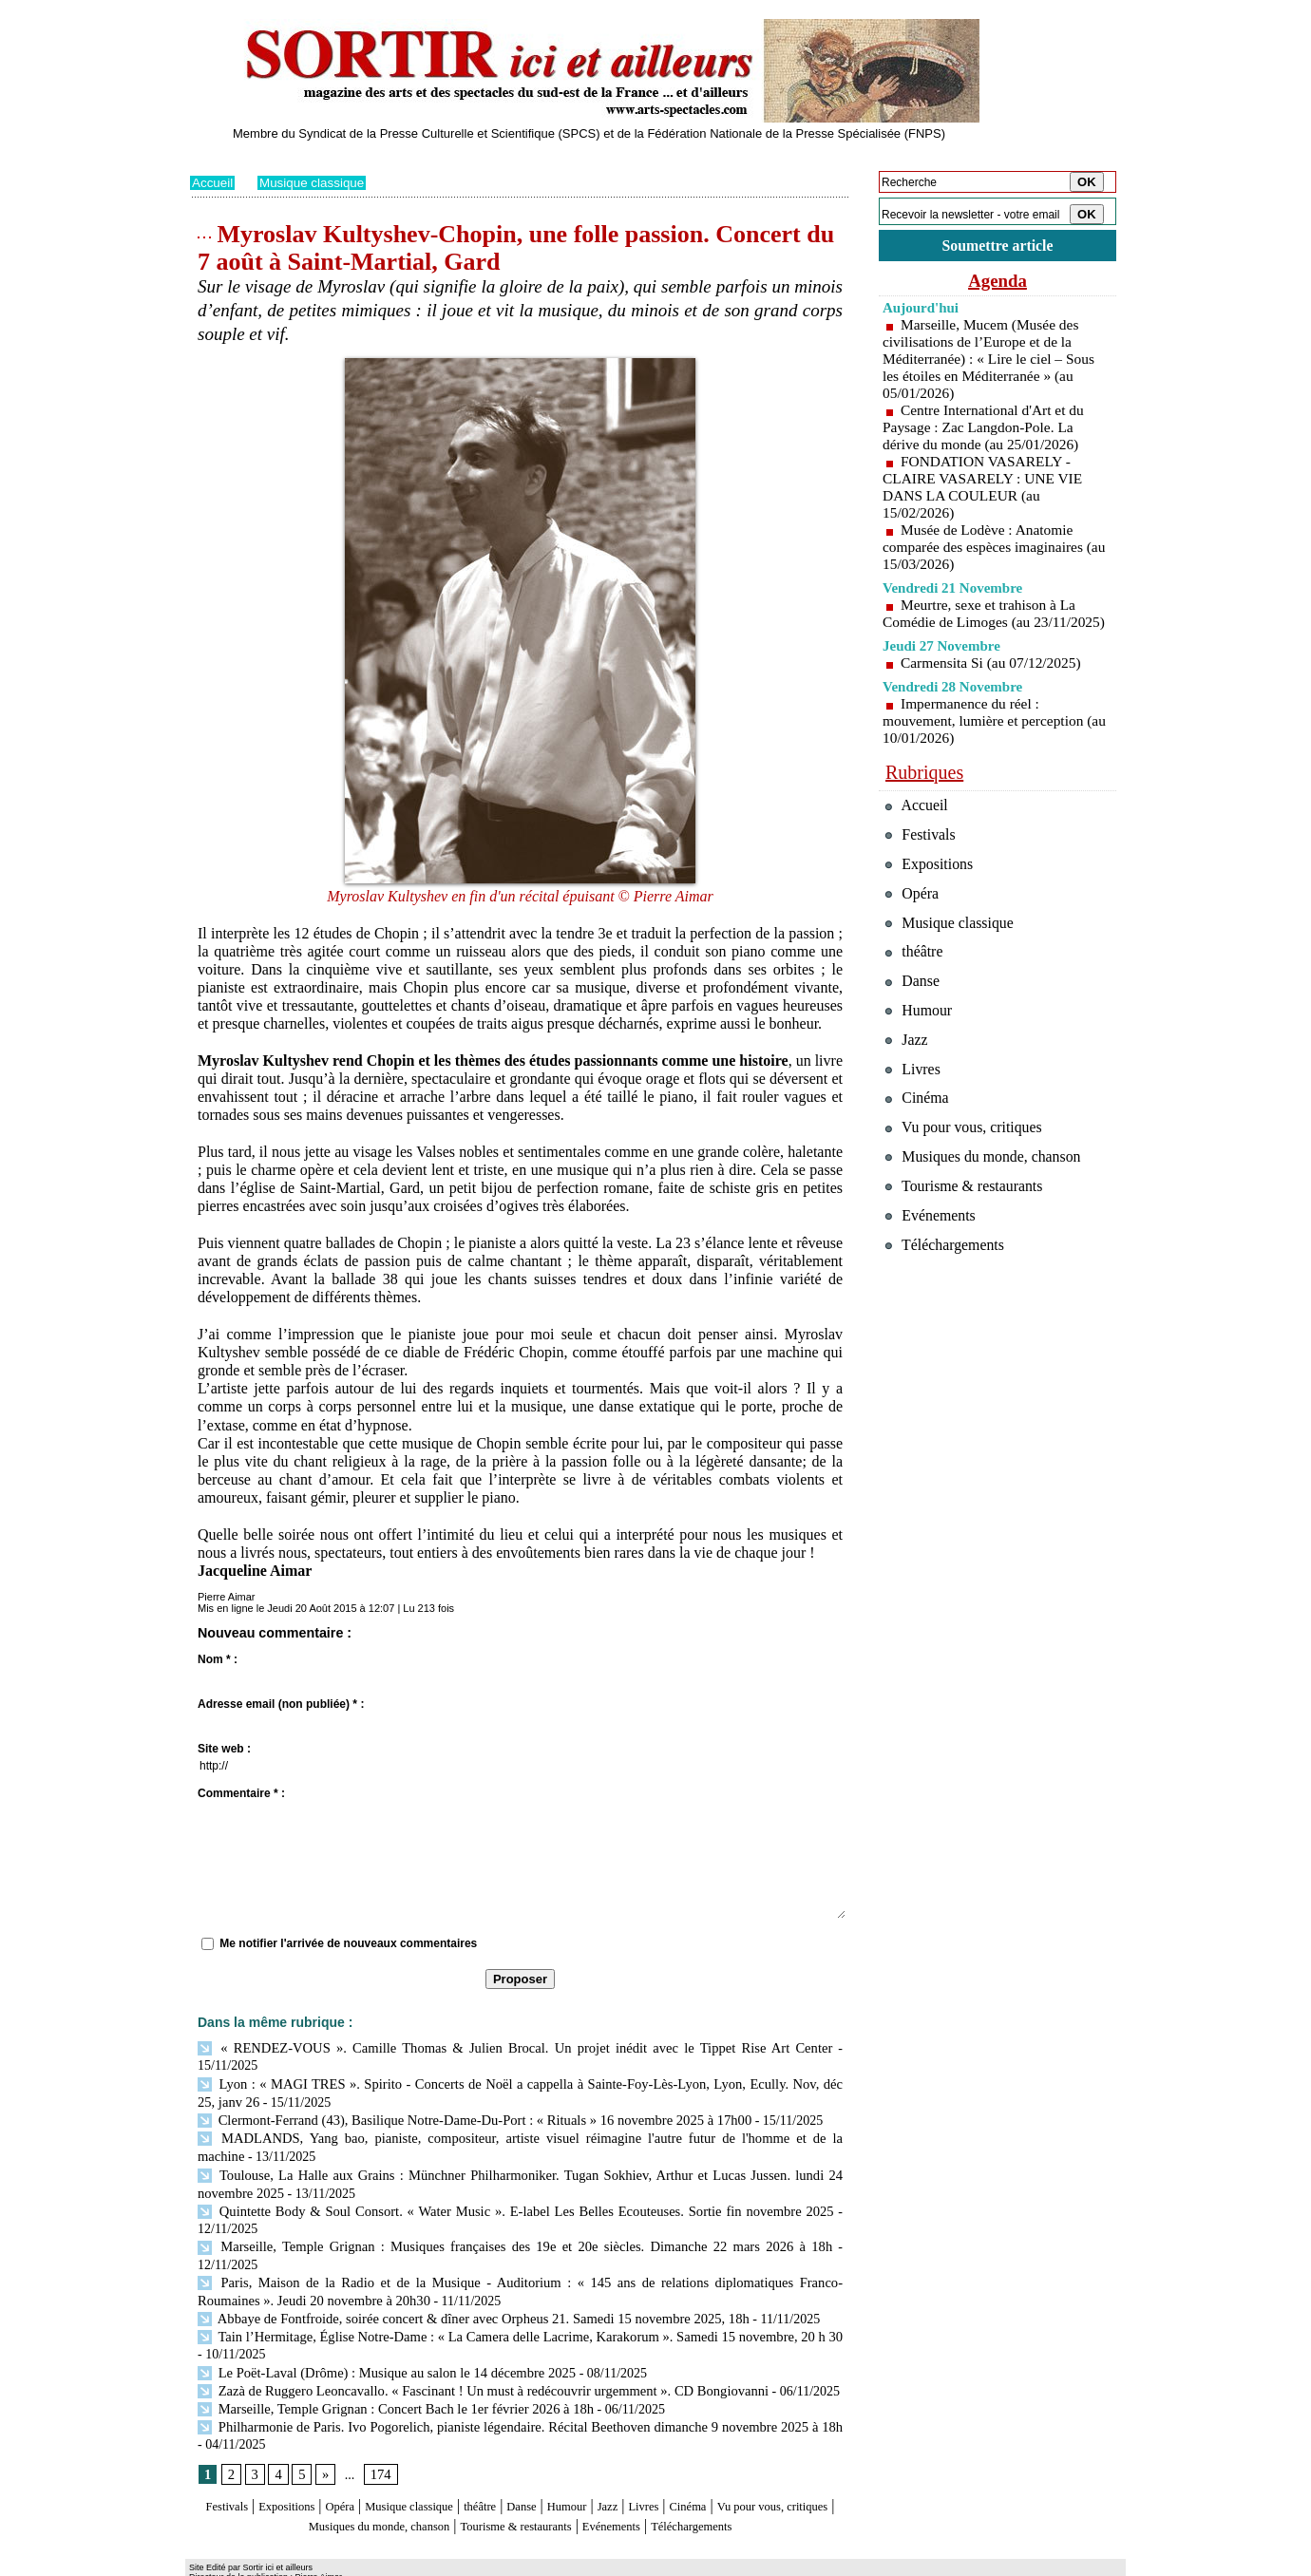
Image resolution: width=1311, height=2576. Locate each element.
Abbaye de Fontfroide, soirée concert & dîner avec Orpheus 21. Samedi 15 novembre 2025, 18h (463, 2272)
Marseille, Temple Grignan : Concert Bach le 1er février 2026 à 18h (388, 2360)
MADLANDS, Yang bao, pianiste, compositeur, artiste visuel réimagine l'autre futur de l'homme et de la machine (516, 2117)
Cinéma (789, 2457)
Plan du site (216, 2562)
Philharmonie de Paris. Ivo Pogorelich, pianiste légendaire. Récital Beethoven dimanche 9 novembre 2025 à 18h (516, 2377)
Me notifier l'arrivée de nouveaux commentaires (348, 1943)
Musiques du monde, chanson (463, 2475)
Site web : (224, 1748)
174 (379, 2425)
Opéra (365, 2457)
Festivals (227, 2457)
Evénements (754, 2475)
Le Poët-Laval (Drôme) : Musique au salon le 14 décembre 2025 (379, 2325)
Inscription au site (373, 2562)
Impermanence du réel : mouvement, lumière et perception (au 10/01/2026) (987, 740)
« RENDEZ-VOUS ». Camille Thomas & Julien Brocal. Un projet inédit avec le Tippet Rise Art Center (483, 2047)
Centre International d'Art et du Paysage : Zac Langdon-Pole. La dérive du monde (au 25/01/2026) (987, 430)
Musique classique (315, 182)
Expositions (300, 2457)
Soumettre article (997, 246)
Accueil (213, 182)
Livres (735, 2457)
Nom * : (218, 1659)
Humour (643, 2457)
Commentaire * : (241, 1793)
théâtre (539, 2457)
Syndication (298, 2562)
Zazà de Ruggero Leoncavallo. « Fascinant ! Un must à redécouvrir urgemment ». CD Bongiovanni (472, 2343)
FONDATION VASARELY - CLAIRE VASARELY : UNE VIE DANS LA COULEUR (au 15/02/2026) (986, 489)
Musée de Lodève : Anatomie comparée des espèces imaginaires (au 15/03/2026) (987, 549)
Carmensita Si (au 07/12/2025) (994, 682)
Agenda (997, 283)
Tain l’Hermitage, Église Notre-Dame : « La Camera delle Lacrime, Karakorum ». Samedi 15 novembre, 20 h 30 (516, 2290)
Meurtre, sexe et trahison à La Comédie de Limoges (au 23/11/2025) (982, 624)
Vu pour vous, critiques (969, 1182)
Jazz (692, 2457)
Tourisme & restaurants (635, 2475)
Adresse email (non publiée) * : (281, 1704)
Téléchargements (520, 2493)
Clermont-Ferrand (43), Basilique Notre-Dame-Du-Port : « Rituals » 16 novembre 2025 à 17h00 (464, 2100)
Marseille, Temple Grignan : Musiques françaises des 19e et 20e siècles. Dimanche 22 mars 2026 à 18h (483, 2221)
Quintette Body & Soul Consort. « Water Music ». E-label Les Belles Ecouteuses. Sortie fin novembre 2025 (515, 2186)
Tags (434, 2562)
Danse (588, 2457)
